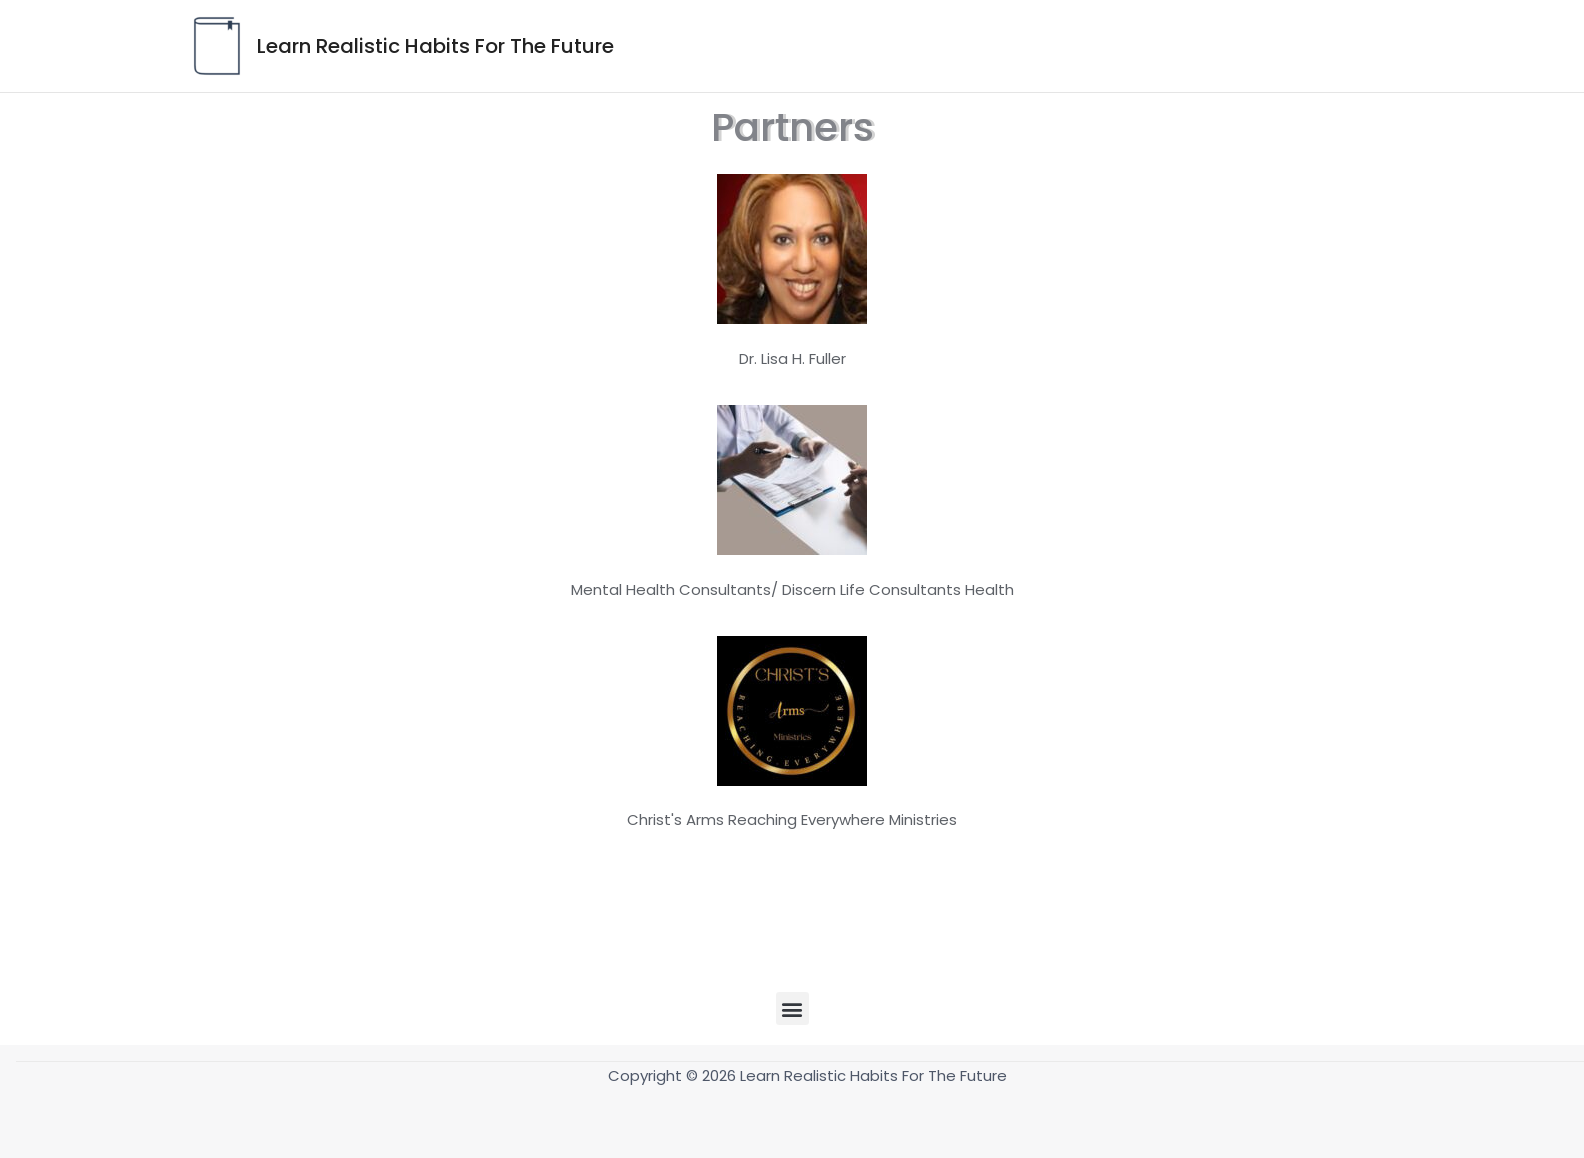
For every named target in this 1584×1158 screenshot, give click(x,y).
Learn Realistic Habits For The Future (435, 46)
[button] (792, 1008)
